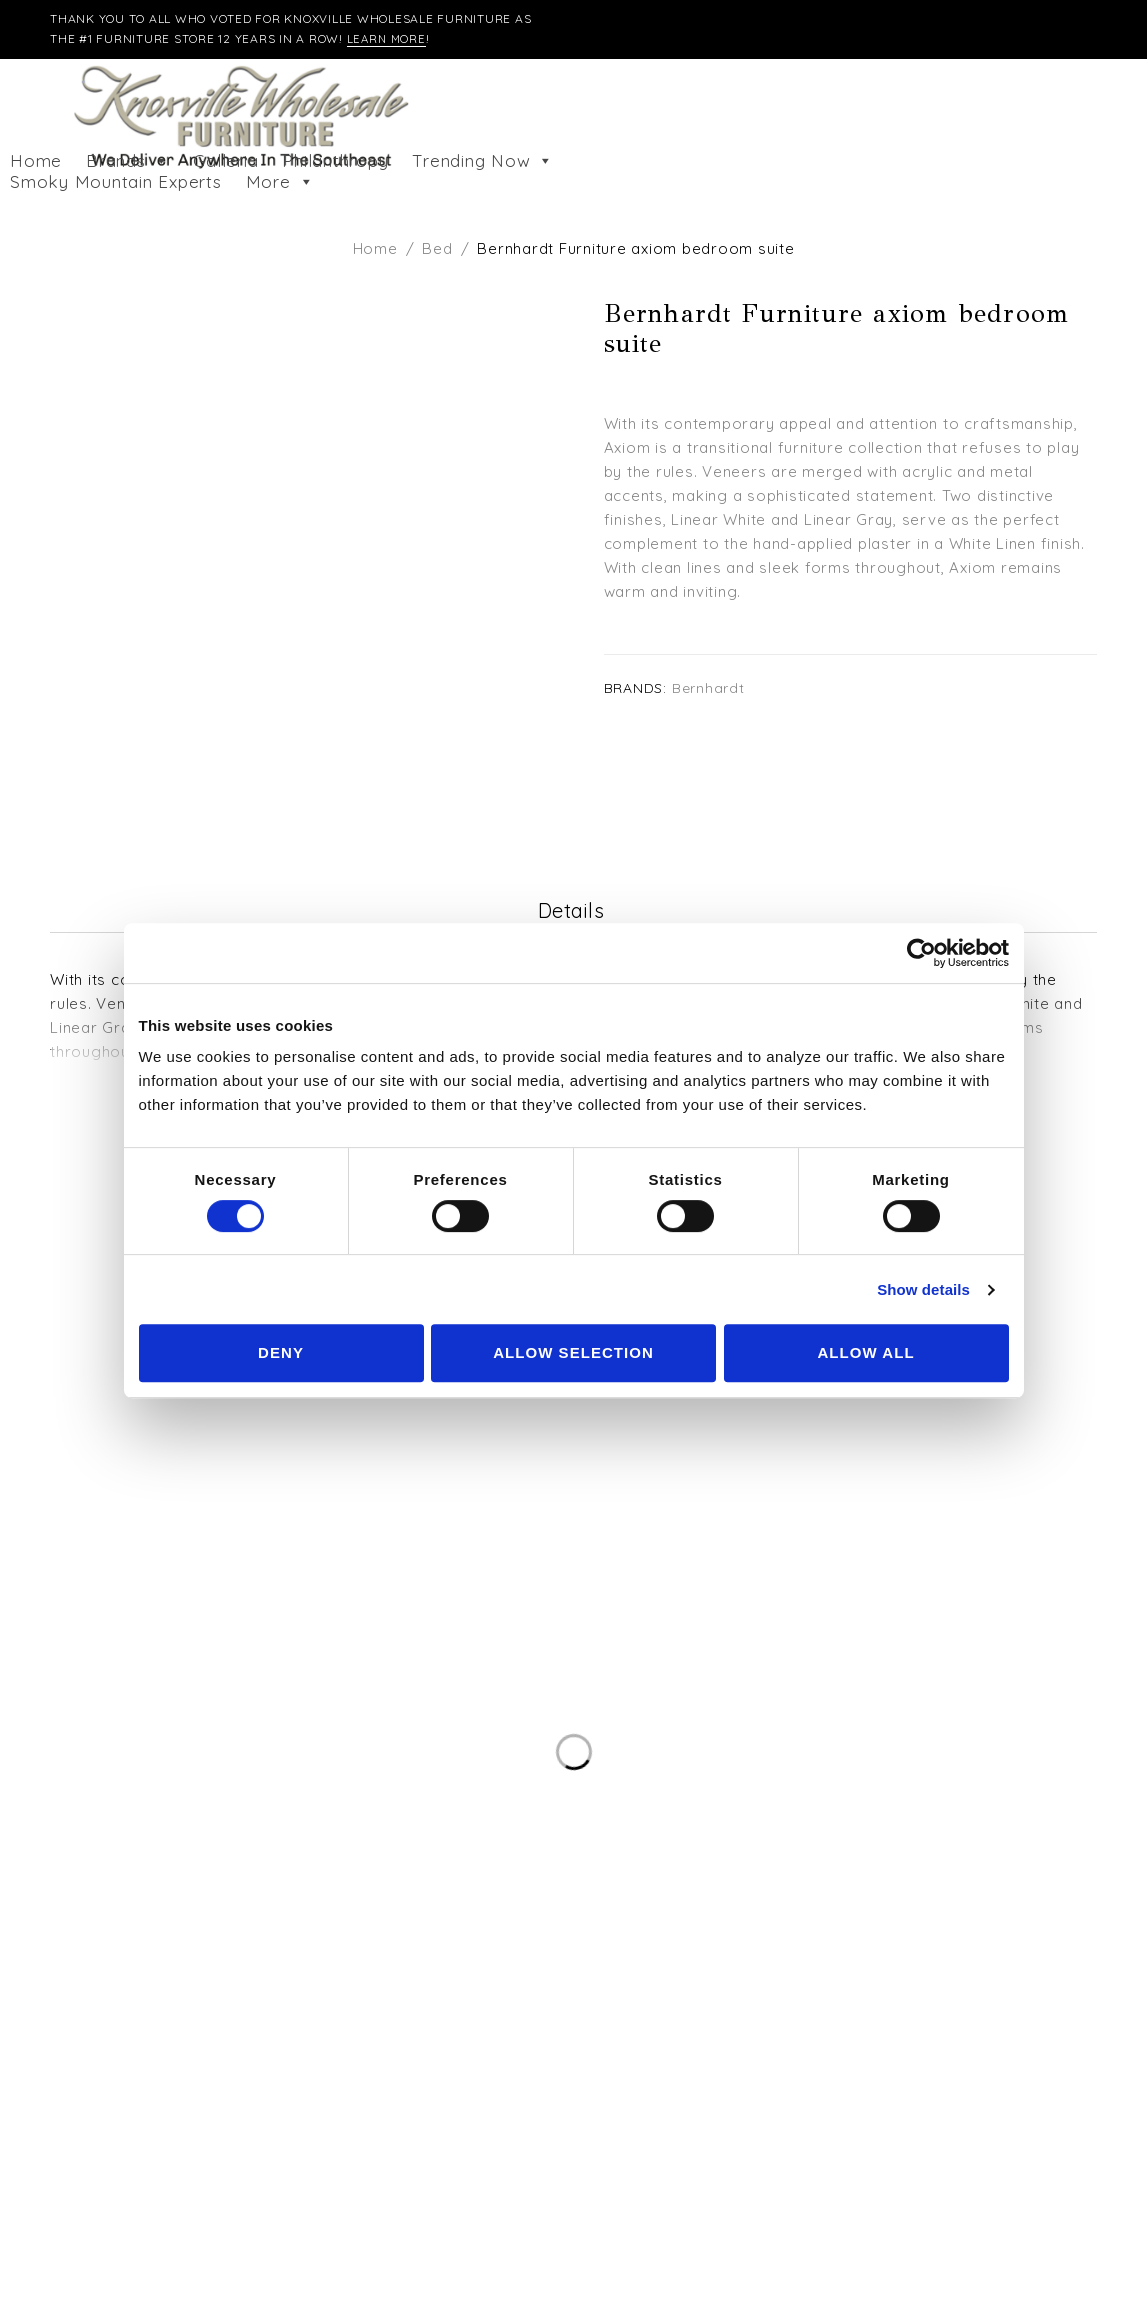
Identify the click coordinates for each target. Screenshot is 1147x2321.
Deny (281, 1352)
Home (36, 161)
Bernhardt (708, 687)
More (280, 182)
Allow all (865, 1352)
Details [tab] (571, 911)
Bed (437, 248)
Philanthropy (335, 161)
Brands (127, 161)
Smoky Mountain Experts (116, 182)
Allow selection (573, 1352)
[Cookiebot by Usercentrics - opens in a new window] (921, 953)
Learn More (388, 38)
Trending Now (483, 161)
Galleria (225, 161)
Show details (923, 1289)
